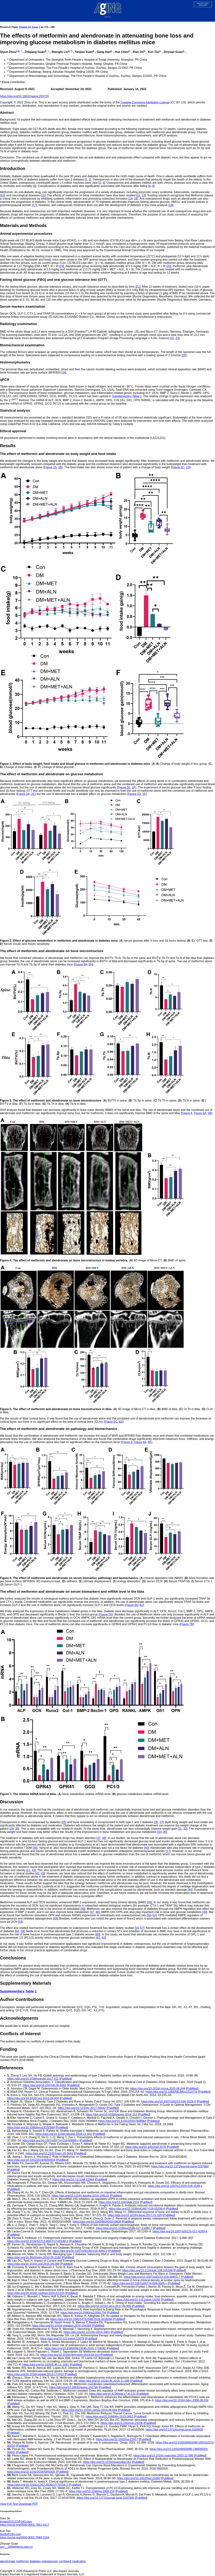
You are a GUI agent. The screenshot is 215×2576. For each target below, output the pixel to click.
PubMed (65, 2078)
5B (210, 1113)
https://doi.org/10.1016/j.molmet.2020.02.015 (36, 2293)
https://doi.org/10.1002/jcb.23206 (122, 2423)
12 (138, 195)
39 (35, 1847)
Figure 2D (134, 793)
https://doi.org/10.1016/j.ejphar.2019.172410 (35, 2374)
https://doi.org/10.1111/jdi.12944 (73, 2179)
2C (33, 793)
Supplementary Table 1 (127, 396)
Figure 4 (187, 1113)
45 (149, 1902)
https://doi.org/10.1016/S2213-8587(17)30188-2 (37, 2241)
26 (156, 1822)
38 (103, 1838)
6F (149, 1442)
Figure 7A (105, 1614)
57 (142, 1927)
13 (143, 195)
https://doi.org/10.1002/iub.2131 (119, 2202)
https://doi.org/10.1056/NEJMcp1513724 (171, 2091)
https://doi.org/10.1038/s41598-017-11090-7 (124, 2228)
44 (190, 1889)
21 (138, 286)
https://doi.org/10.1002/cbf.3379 (145, 2147)
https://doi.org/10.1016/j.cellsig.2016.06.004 (89, 2410)
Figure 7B (186, 1624)
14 (131, 198)
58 (17, 1931)
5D (121, 1421)
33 (159, 1831)
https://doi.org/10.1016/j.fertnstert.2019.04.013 (69, 2354)
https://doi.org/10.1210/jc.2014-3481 (87, 2332)
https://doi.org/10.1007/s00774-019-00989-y (51, 2140)
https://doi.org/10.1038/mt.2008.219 (92, 2491)
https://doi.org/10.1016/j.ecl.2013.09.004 (33, 2098)
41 (33, 1870)
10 (2, 195)
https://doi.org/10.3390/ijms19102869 (31, 2127)
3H (90, 964)
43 (42, 1873)
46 (82, 1908)
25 (64, 1822)
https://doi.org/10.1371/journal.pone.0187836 (105, 2497)
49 (204, 1912)
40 (146, 1847)
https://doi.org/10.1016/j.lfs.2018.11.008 (104, 2380)
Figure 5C (111, 1421)
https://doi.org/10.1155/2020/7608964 (122, 2121)
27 (161, 1822)
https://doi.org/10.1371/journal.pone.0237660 (180, 2166)
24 (64, 372)
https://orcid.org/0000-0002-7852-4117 (24, 2524)
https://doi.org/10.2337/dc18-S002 (44, 2085)
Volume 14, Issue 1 (29, 27)
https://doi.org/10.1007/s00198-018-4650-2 (80, 2250)
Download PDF (28, 2503)
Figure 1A (50, 467)
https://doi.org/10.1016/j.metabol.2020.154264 (61, 2325)
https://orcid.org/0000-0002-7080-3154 (24, 2537)
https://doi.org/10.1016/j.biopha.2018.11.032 (63, 2134)
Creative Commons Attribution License (145, 102)
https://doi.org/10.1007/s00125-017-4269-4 (180, 2231)
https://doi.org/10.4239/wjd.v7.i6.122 (112, 2393)
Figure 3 (127, 1442)
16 (135, 198)
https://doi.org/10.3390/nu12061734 (83, 2312)
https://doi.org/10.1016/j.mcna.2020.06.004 (157, 2088)
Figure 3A (81, 964)
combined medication (72, 2561)
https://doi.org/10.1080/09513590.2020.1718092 (75, 2348)
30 (16, 1828)
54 (137, 1927)
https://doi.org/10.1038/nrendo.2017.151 (33, 2078)
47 (92, 1912)
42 (37, 1873)
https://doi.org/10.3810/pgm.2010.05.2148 (34, 2257)
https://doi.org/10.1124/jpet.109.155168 (147, 2270)
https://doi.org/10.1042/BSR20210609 (97, 2221)
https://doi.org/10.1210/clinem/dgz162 (107, 2462)
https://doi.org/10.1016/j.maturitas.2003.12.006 (163, 2455)
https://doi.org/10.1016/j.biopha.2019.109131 (80, 2195)
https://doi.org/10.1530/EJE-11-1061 (46, 2364)
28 (12, 1828)
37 (99, 1838)
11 (43, 195)
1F (133, 787)
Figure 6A (140, 1442)
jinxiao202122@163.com (16, 2521)
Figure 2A (23, 793)
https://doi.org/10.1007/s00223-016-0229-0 (168, 2101)
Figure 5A (200, 1113)
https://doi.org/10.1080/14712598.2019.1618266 (81, 2319)
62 (103, 1937)
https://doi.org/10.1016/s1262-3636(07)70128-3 (37, 2484)
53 (20, 1921)
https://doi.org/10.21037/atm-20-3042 (49, 2153)
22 (172, 338)
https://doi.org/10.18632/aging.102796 (73, 2387)
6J (141, 1605)
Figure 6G (131, 1605)
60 (97, 1934)
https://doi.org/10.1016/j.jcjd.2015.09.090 (33, 2263)
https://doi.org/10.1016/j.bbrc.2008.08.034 (182, 2400)
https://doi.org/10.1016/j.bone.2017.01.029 (135, 2215)
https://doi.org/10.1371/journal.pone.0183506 (174, 2429)
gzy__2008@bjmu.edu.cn (16, 2546)
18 (170, 205)
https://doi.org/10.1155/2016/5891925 (31, 2471)
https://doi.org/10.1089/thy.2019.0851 (109, 2416)
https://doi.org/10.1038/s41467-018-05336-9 (137, 2208)
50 (149, 1915)
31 (180, 1828)
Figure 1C (178, 467)
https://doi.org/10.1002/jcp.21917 (117, 2439)
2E (144, 793)
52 (154, 1915)
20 (168, 266)
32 (184, 1828)
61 (98, 1937)
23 (177, 338)
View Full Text (9, 2503)
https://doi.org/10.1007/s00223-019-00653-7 (152, 2276)
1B (60, 467)
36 (164, 1831)
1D (188, 467)
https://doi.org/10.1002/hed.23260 (138, 2478)
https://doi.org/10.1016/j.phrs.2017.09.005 (104, 2306)
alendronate (7, 2561)
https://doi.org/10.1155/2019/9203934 (31, 2159)
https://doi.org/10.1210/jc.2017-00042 (82, 2108)
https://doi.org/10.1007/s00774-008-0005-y (139, 2283)
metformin (22, 2561)
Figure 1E (124, 787)
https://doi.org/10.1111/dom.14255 (138, 2299)
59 (22, 1931)
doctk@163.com (10, 2534)
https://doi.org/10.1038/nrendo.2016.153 (111, 2114)
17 (34, 205)
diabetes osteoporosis (44, 2561)
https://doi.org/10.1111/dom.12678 (62, 2338)
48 (97, 1912)
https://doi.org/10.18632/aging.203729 (24, 96)
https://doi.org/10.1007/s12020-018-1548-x (175, 2185)
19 (61, 266)
